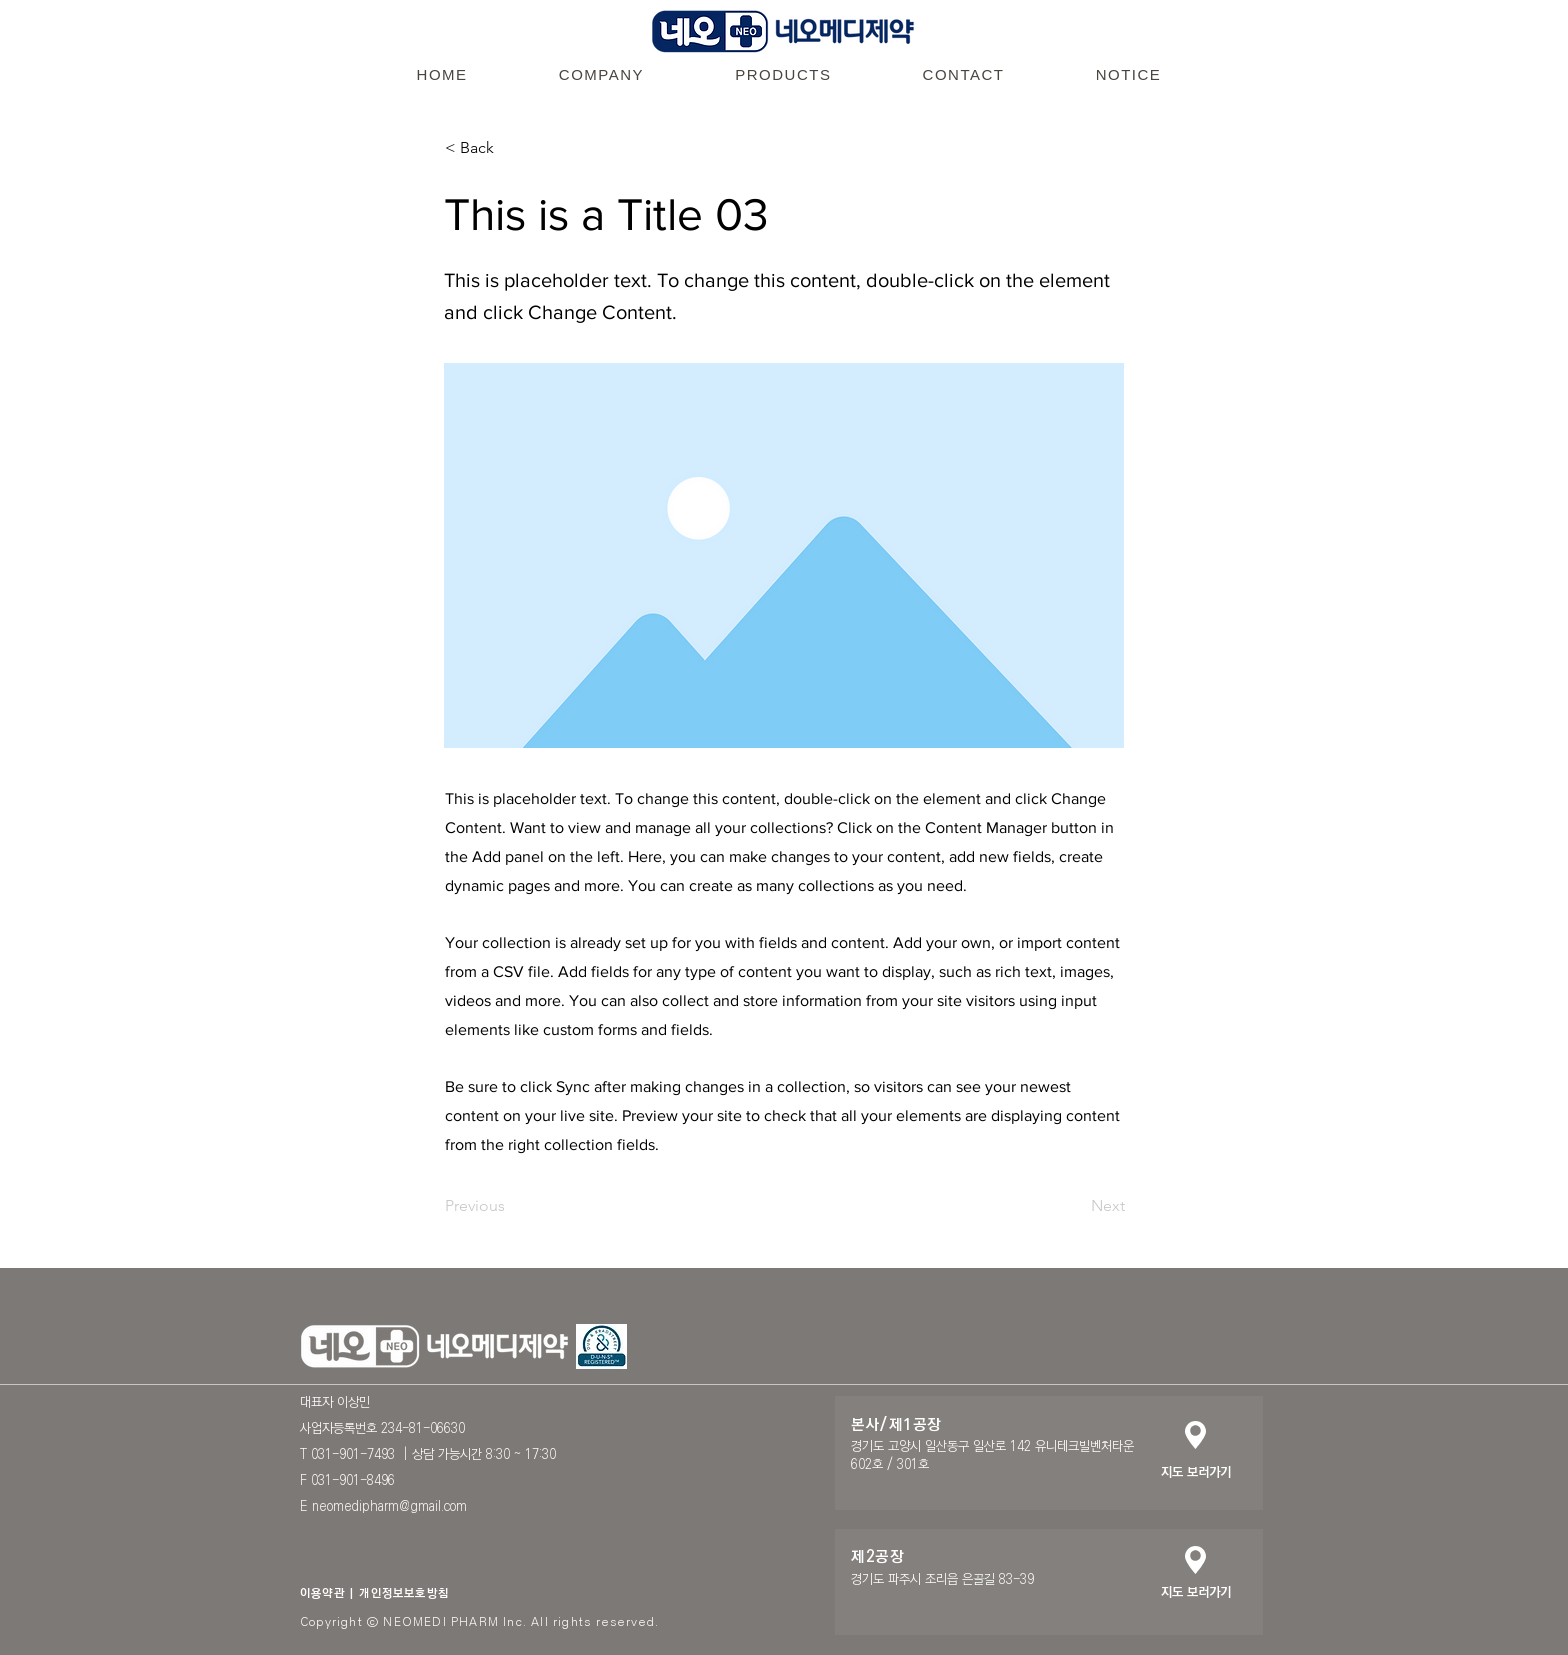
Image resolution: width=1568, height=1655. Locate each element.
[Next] (1075, 1206)
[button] (601, 74)
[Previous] (511, 1206)
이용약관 (322, 1593)
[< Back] (511, 148)
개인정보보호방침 (404, 1593)
